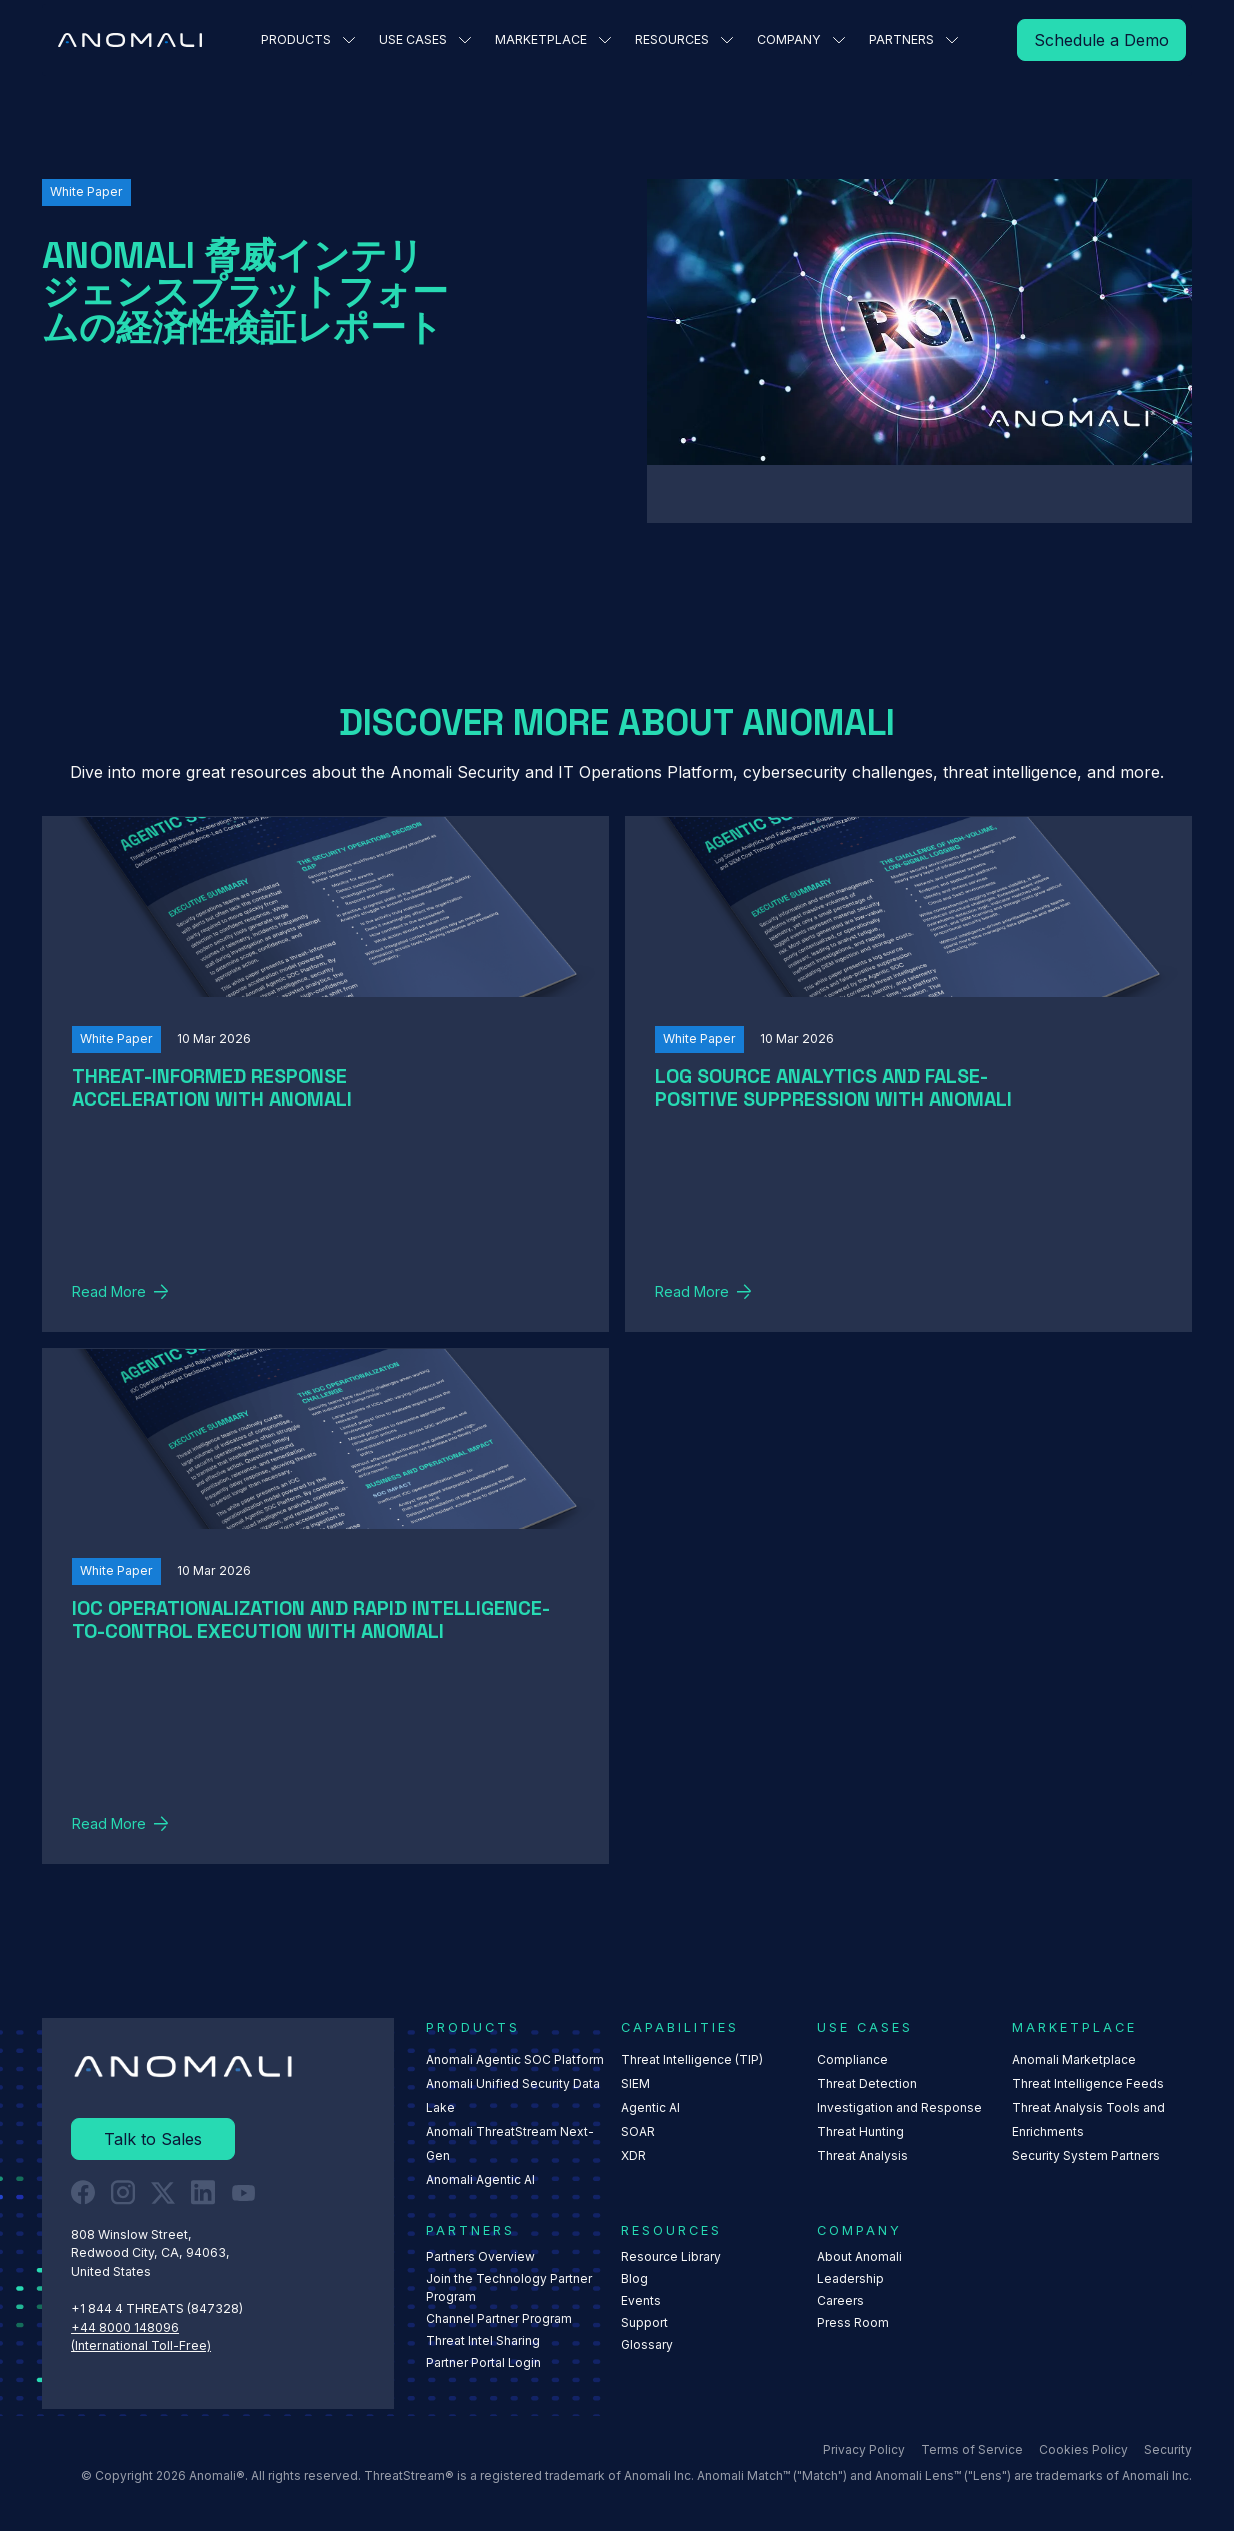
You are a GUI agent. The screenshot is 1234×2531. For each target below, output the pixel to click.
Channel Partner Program (499, 2319)
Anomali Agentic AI (480, 2179)
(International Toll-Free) (141, 2345)
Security (1168, 2449)
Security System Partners (1086, 2155)
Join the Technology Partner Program (509, 2288)
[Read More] (1101, 40)
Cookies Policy (1083, 2449)
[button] (308, 40)
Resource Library (672, 2257)
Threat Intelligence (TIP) (693, 2059)
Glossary (648, 2345)
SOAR (639, 2131)
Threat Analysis (862, 2155)
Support (645, 2323)
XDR (634, 2155)
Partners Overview (480, 2257)
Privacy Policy (864, 2449)
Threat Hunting (860, 2131)
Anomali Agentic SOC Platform (515, 2059)
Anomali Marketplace (1074, 2059)
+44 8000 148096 (125, 2327)
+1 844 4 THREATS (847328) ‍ (158, 2308)
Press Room (853, 2323)
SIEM (636, 2083)
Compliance (852, 2059)
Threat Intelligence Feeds (1088, 2083)
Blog (635, 2279)
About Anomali (859, 2257)
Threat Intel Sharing (483, 2341)
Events (642, 2301)
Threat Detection (867, 2083)
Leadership (850, 2279)
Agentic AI (651, 2107)
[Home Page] (130, 40)
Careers (840, 2301)
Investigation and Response (899, 2107)
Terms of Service (972, 2449)
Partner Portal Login (483, 2363)
